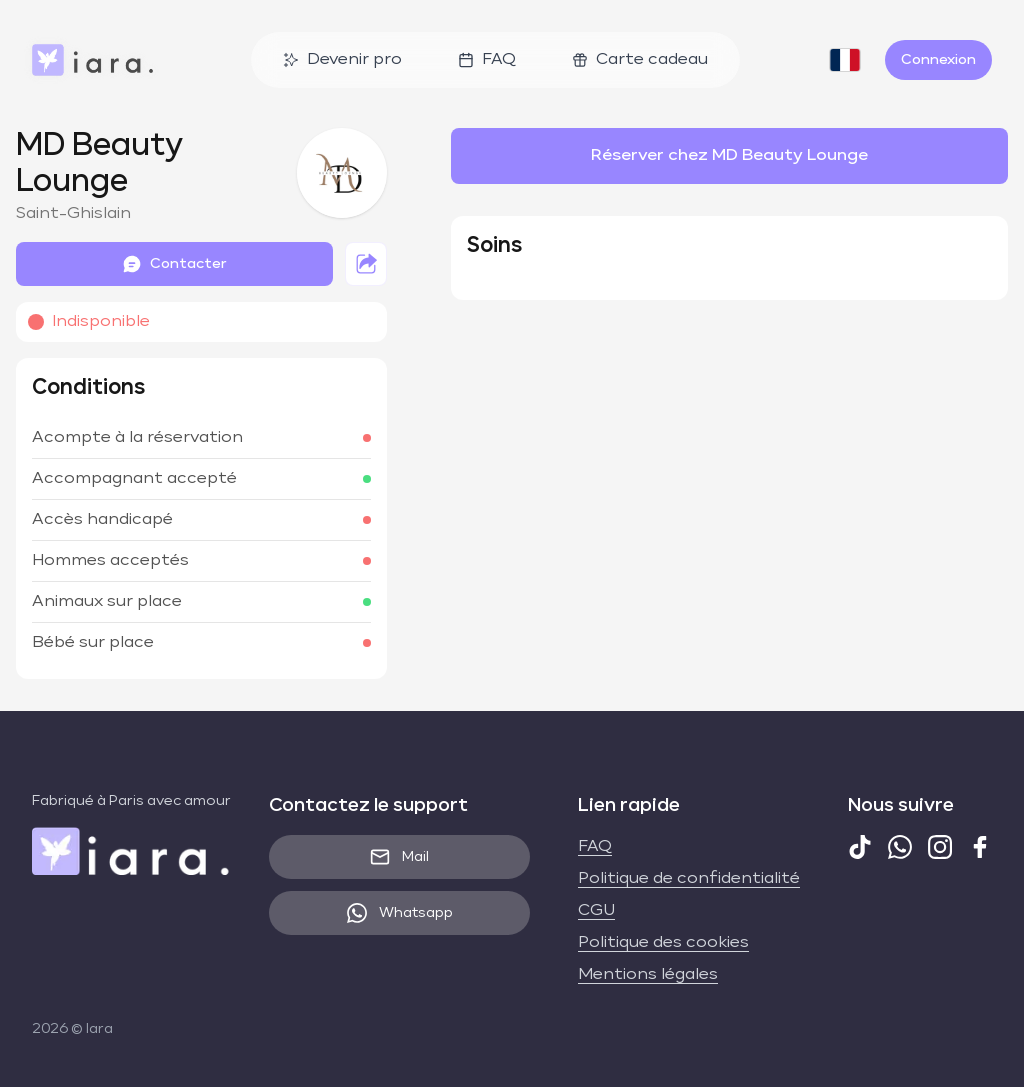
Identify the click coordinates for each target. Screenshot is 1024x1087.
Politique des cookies (663, 943)
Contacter (174, 264)
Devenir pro (342, 60)
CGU (596, 911)
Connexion (938, 60)
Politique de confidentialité (689, 879)
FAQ (487, 60)
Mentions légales (648, 975)
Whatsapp (400, 913)
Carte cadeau (640, 60)
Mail (399, 857)
